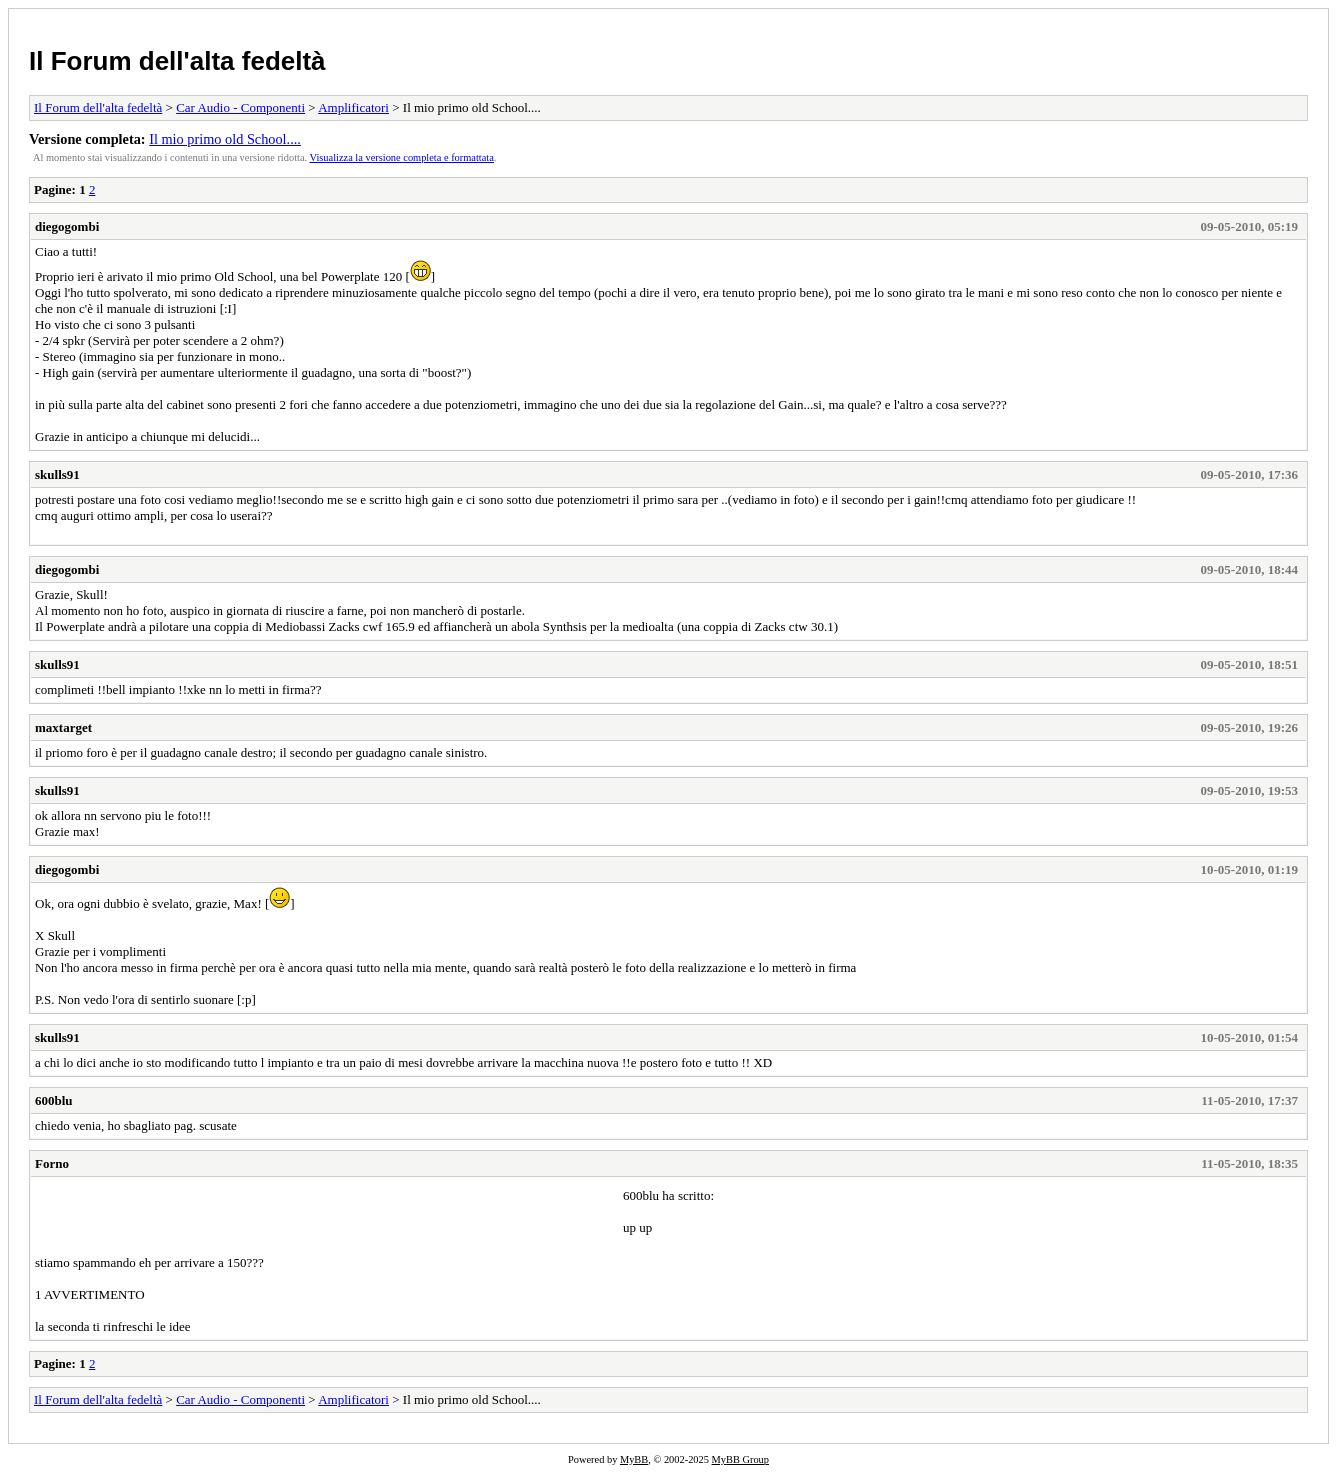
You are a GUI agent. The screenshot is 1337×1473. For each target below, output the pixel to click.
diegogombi (67, 226)
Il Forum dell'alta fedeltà (177, 61)
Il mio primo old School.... (225, 139)
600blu (54, 1100)
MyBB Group (740, 1459)
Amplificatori (353, 107)
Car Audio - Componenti (240, 107)
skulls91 (57, 474)
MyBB (634, 1459)
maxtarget (63, 727)
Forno (52, 1163)
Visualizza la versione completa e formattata (402, 157)
